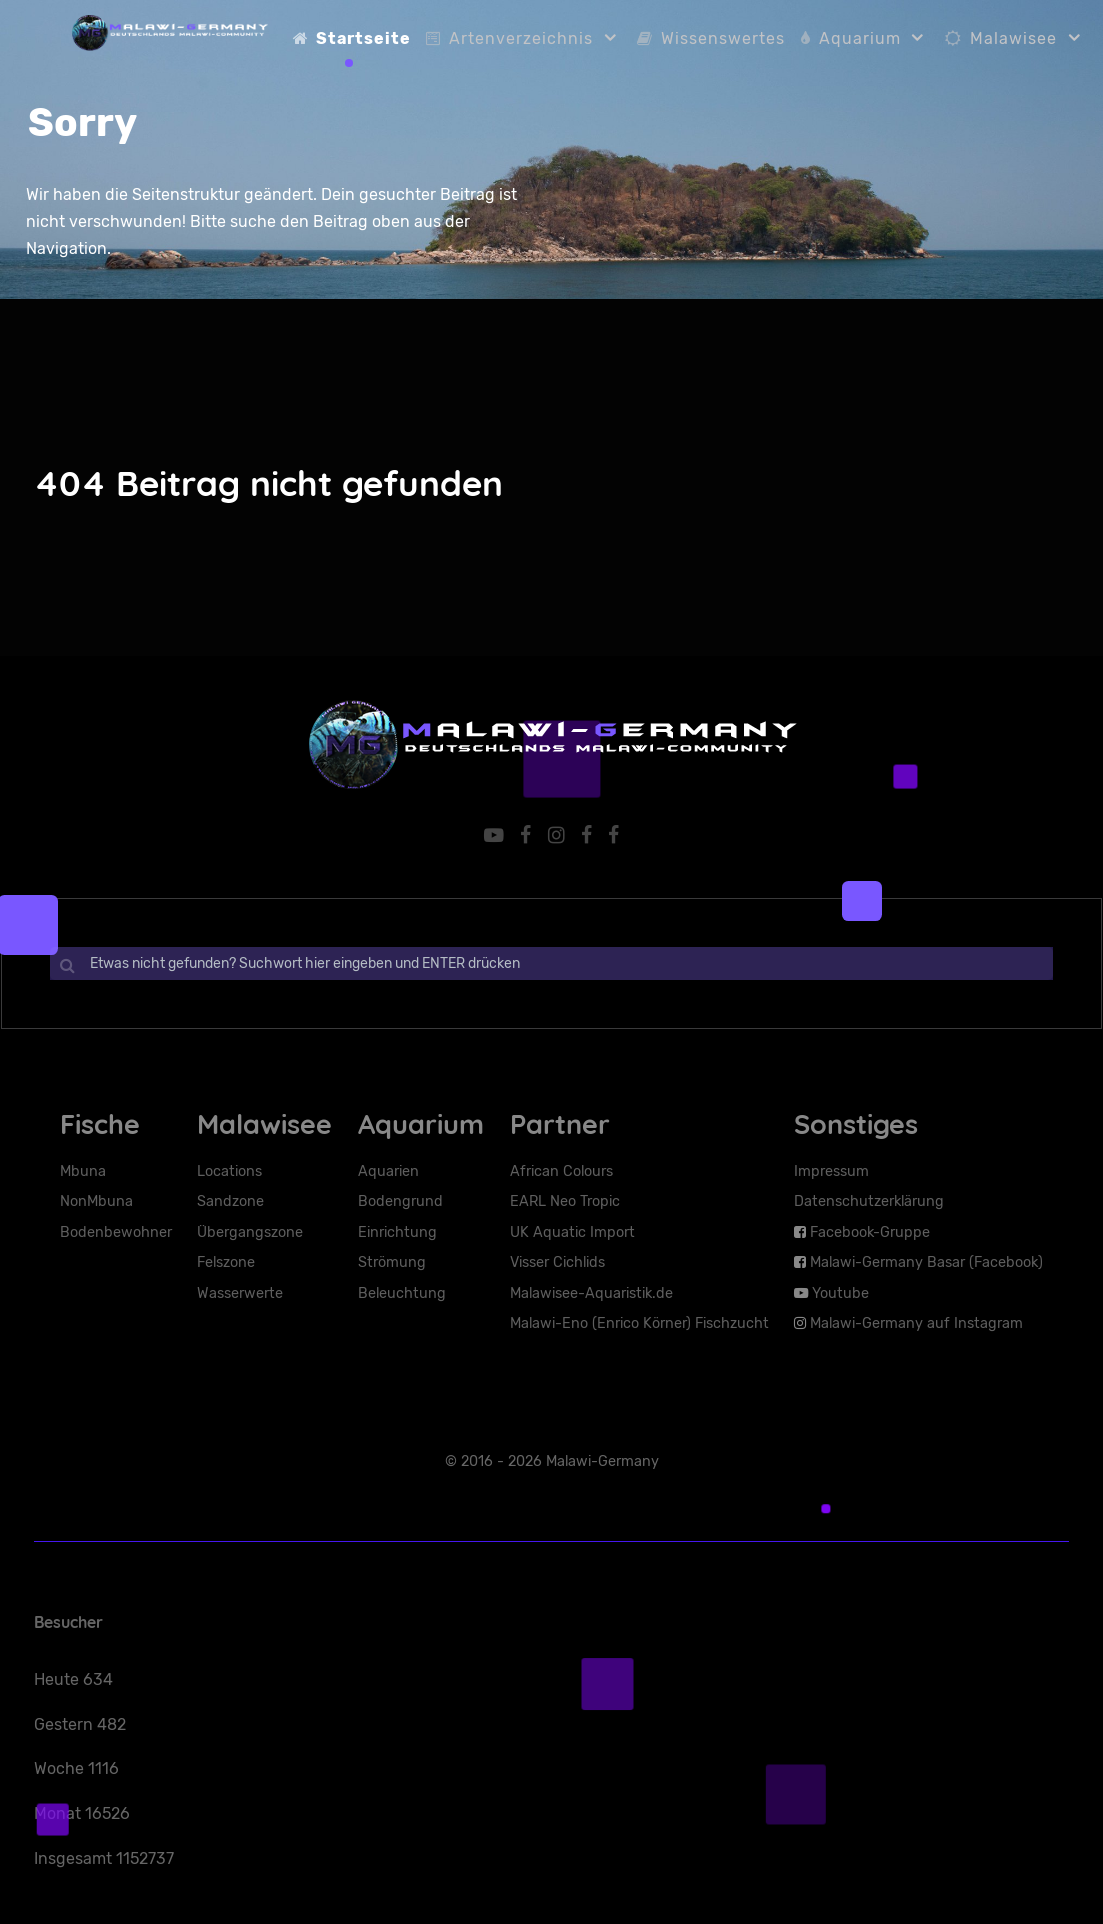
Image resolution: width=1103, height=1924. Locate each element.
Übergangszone (250, 1231)
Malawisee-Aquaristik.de (591, 1292)
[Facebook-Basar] (615, 835)
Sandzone (230, 1200)
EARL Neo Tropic (565, 1200)
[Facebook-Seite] (588, 835)
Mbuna (83, 1170)
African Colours (561, 1170)
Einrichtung (397, 1231)
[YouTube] (494, 835)
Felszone (226, 1261)
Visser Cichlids (557, 1261)
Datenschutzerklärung (869, 1200)
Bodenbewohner (116, 1231)
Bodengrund (400, 1200)
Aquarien (388, 1170)
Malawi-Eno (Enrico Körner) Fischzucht (639, 1322)
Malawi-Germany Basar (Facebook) (926, 1261)
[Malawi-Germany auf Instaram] (558, 835)
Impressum (831, 1170)
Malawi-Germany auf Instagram (916, 1322)
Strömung (392, 1261)
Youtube (840, 1292)
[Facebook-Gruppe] (526, 835)
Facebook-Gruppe (870, 1231)
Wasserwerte (240, 1292)
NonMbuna (96, 1200)
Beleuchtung (402, 1292)
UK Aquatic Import (572, 1231)
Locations (229, 1170)
